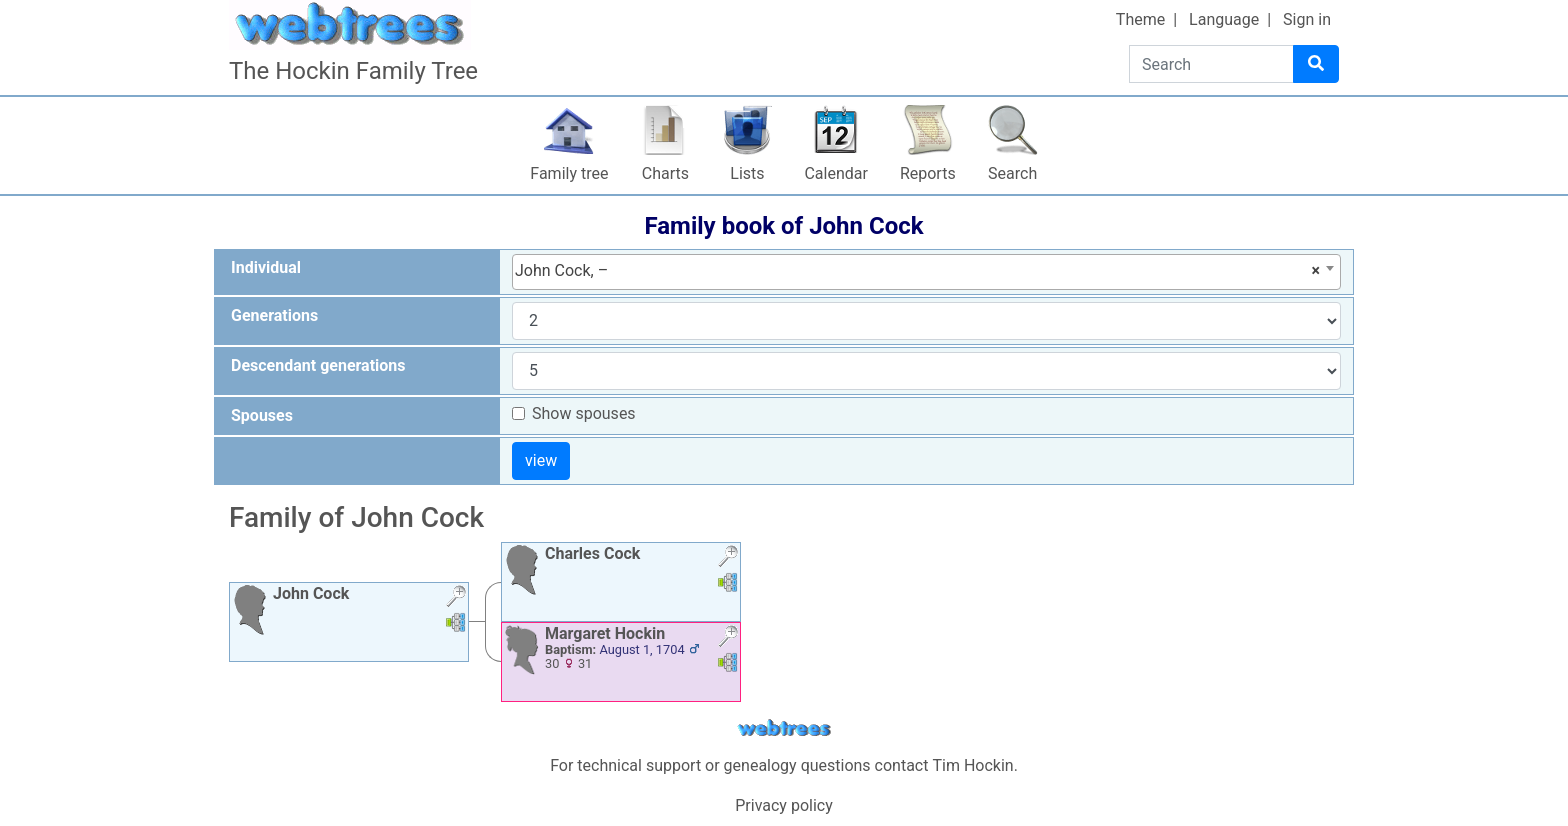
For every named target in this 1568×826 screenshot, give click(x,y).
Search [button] (1012, 173)
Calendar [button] (835, 173)
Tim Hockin (972, 765)
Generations (274, 315)
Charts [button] (665, 173)
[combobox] (926, 272)
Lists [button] (747, 173)
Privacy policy (784, 805)
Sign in (1307, 19)
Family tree (569, 173)
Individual (266, 267)
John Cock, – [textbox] (917, 271)
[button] (456, 598)
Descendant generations (318, 365)
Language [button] (1224, 19)
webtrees (784, 728)
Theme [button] (1140, 19)
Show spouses (584, 413)
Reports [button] (928, 173)
